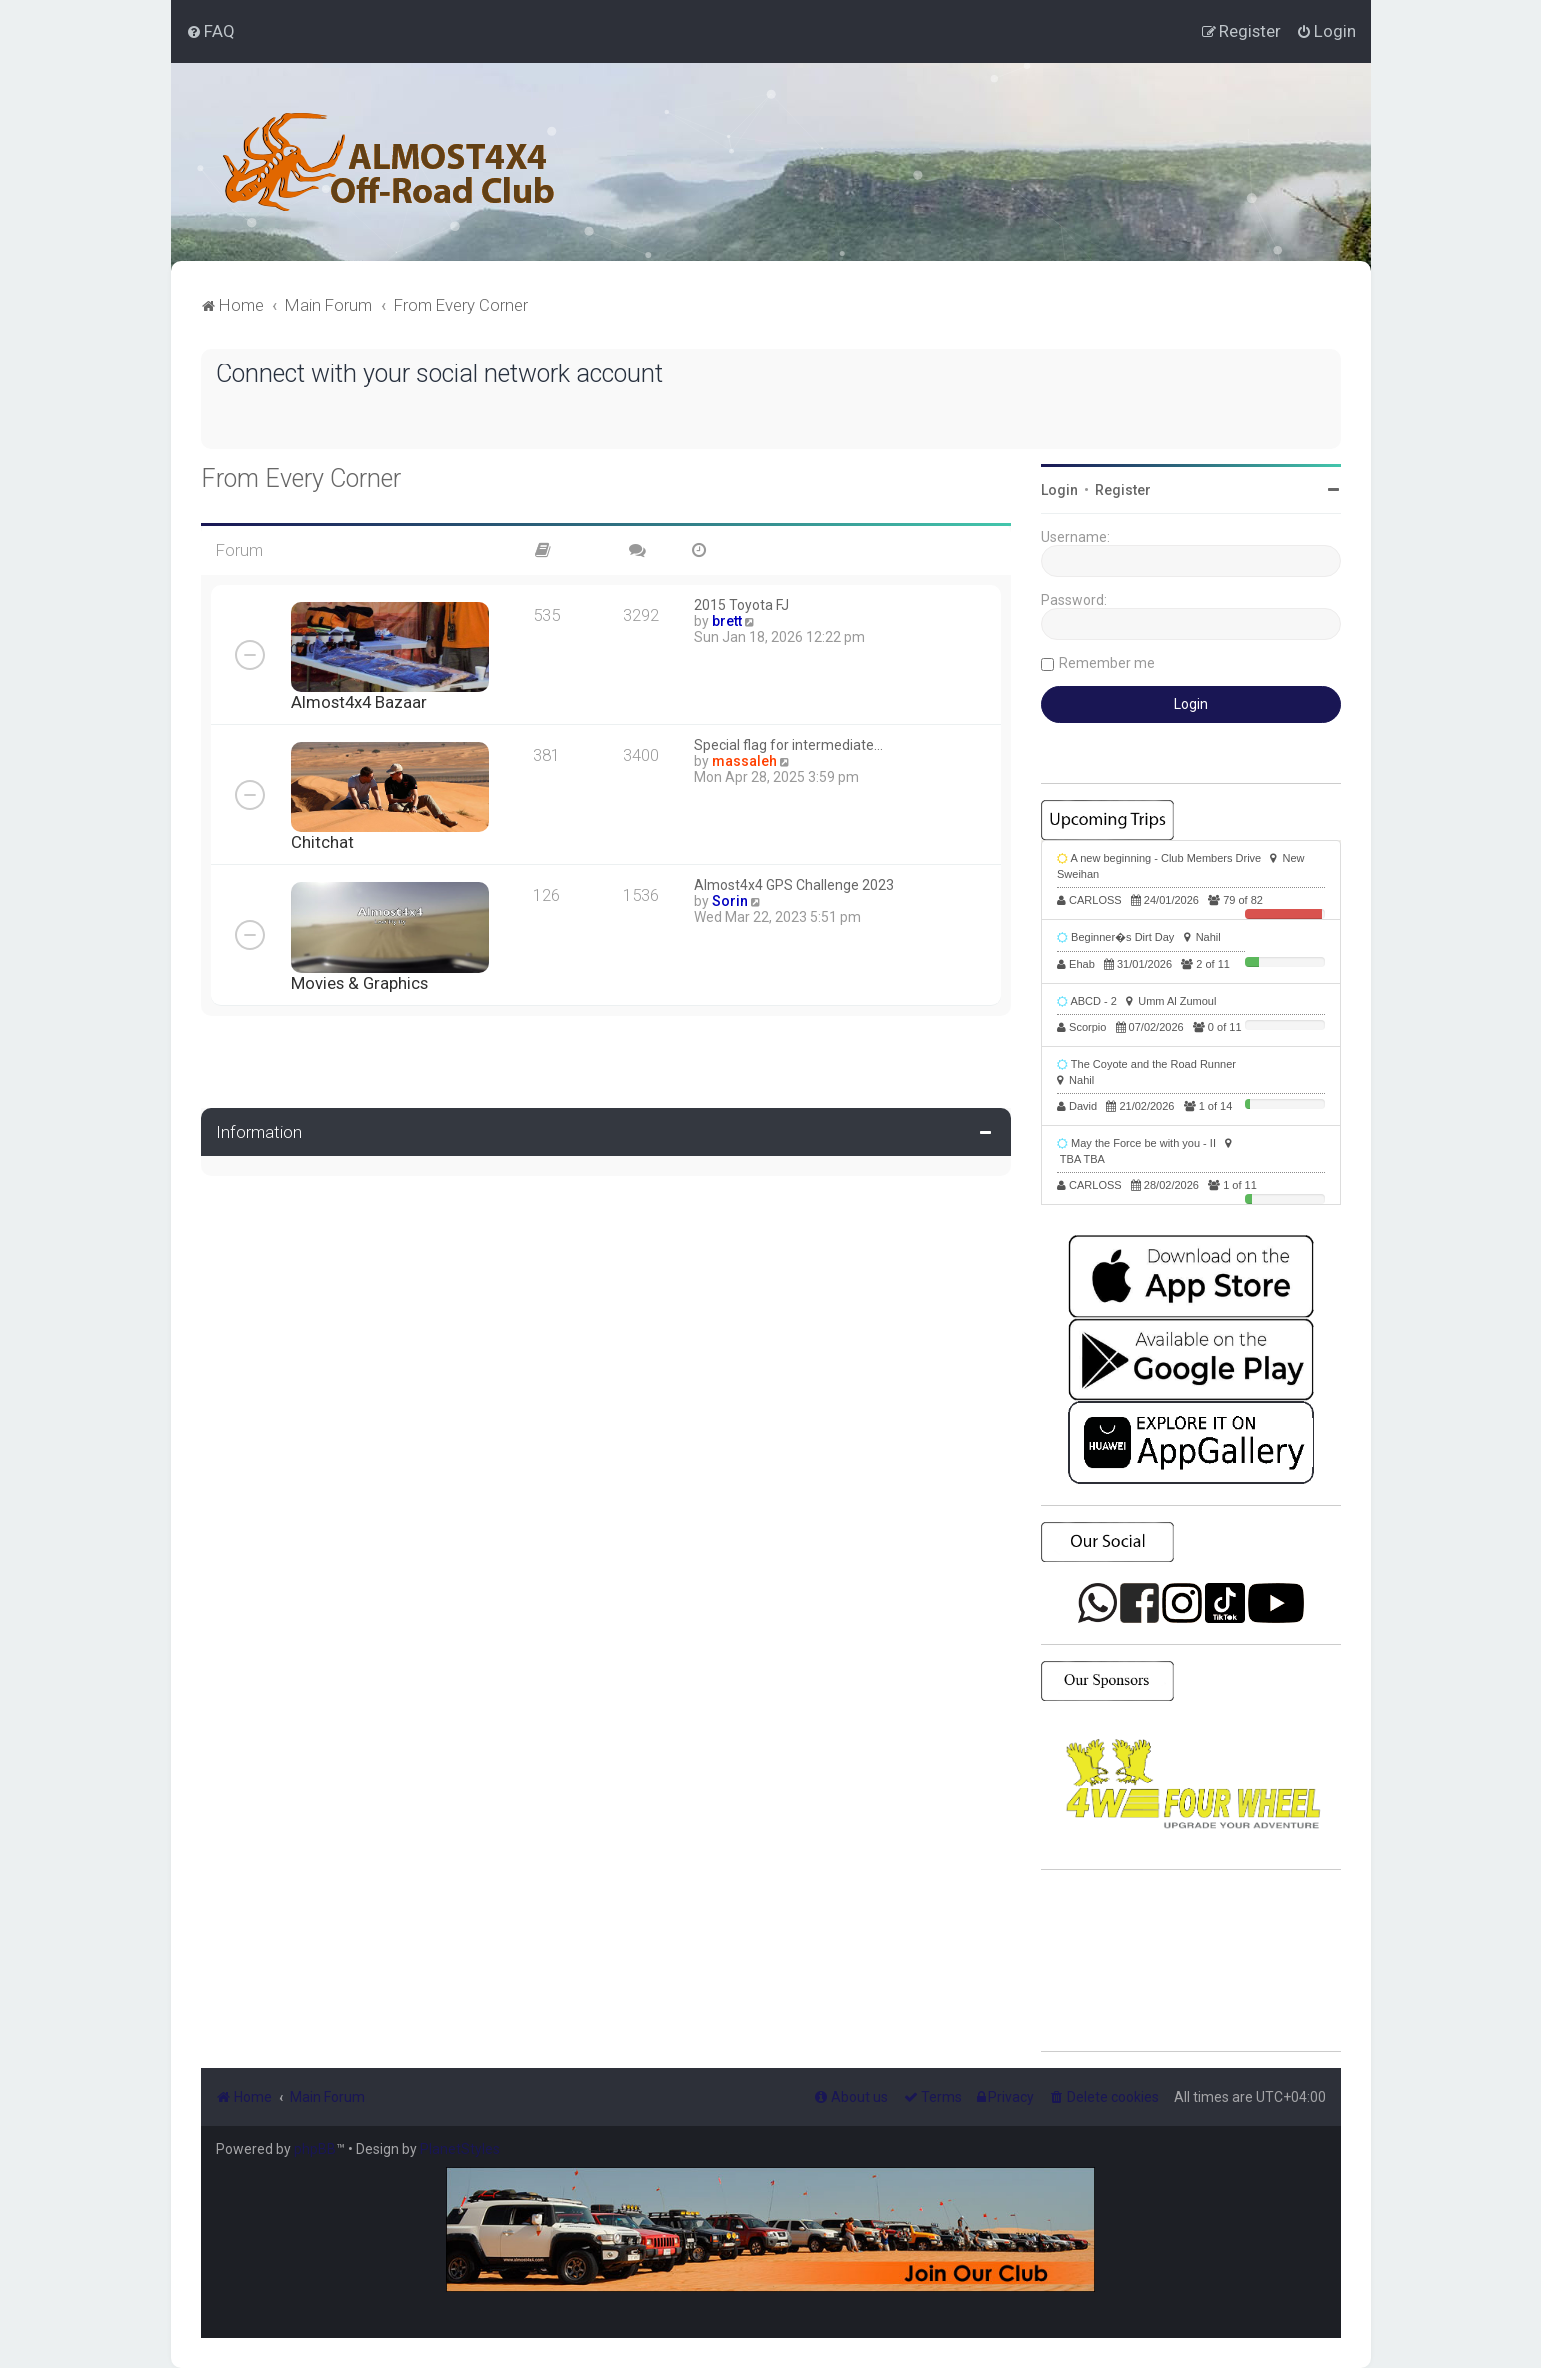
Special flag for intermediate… (788, 745)
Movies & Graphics (359, 983)
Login (1059, 490)
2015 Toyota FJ (741, 605)
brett (727, 621)
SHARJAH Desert (1191, 1961)
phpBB (315, 2149)
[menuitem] (210, 31)
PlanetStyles (460, 2149)
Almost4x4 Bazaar (359, 702)
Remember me (1107, 663)
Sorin (730, 901)
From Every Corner (301, 478)
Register (1123, 490)
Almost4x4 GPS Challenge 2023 (794, 885)
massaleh (744, 761)
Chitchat (322, 842)
